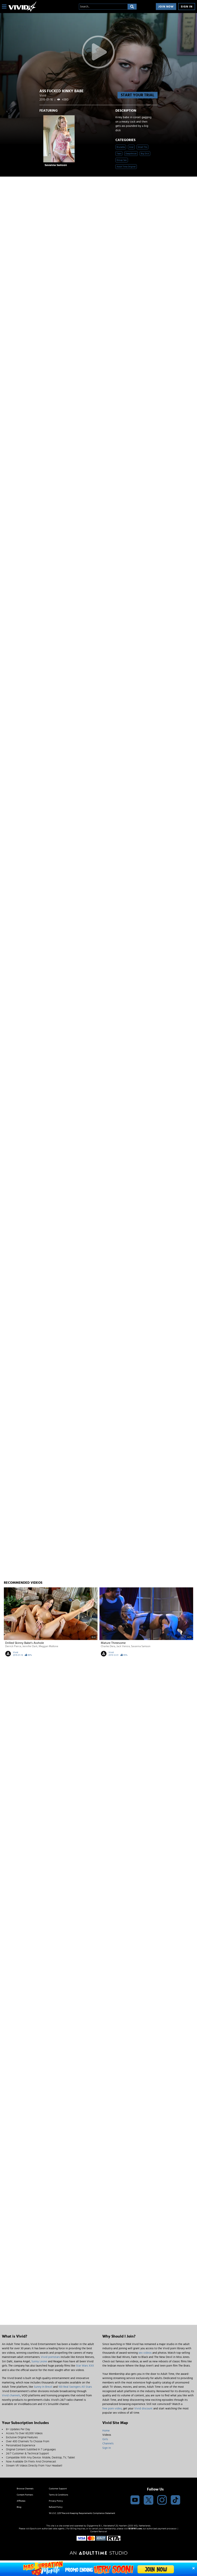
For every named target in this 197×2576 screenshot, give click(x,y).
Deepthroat (131, 153)
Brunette (121, 147)
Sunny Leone (39, 2361)
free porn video (112, 2408)
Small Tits (142, 147)
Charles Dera (108, 1646)
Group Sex (122, 160)
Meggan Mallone (48, 1646)
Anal (131, 147)
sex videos (145, 2352)
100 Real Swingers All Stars (75, 2386)
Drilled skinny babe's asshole (24, 1642)
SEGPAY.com (135, 2528)
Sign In (186, 6)
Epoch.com (35, 2528)
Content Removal (98, 2531)
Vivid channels (11, 2395)
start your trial (137, 95)
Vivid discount (143, 2408)
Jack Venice (123, 1646)
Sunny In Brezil (43, 2386)
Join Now (166, 6)
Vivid (15, 1652)
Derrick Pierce (13, 1646)
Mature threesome (113, 1642)
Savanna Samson (56, 165)
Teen (119, 153)
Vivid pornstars (50, 2357)
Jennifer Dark (30, 1646)
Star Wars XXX (85, 2365)
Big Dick (145, 153)
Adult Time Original (126, 166)
